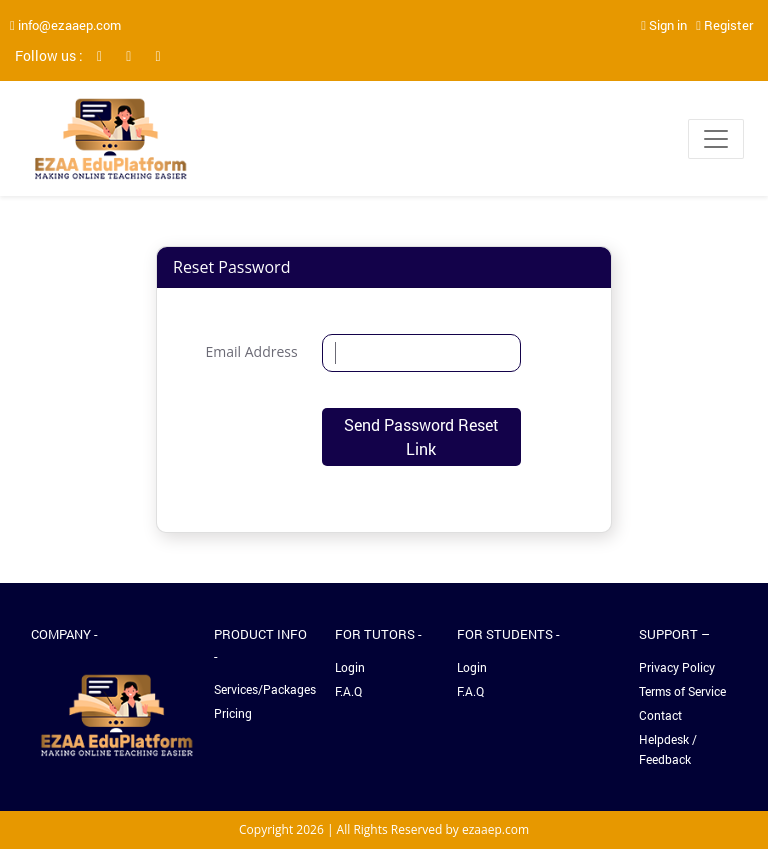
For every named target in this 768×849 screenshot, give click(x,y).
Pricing (233, 713)
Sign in (664, 25)
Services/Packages (263, 689)
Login (350, 667)
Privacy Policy (677, 667)
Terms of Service (682, 691)
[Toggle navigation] (716, 139)
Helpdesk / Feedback (668, 749)
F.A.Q (348, 691)
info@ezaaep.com (65, 25)
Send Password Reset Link (421, 436)
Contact (660, 715)
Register (724, 25)
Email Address (252, 351)
